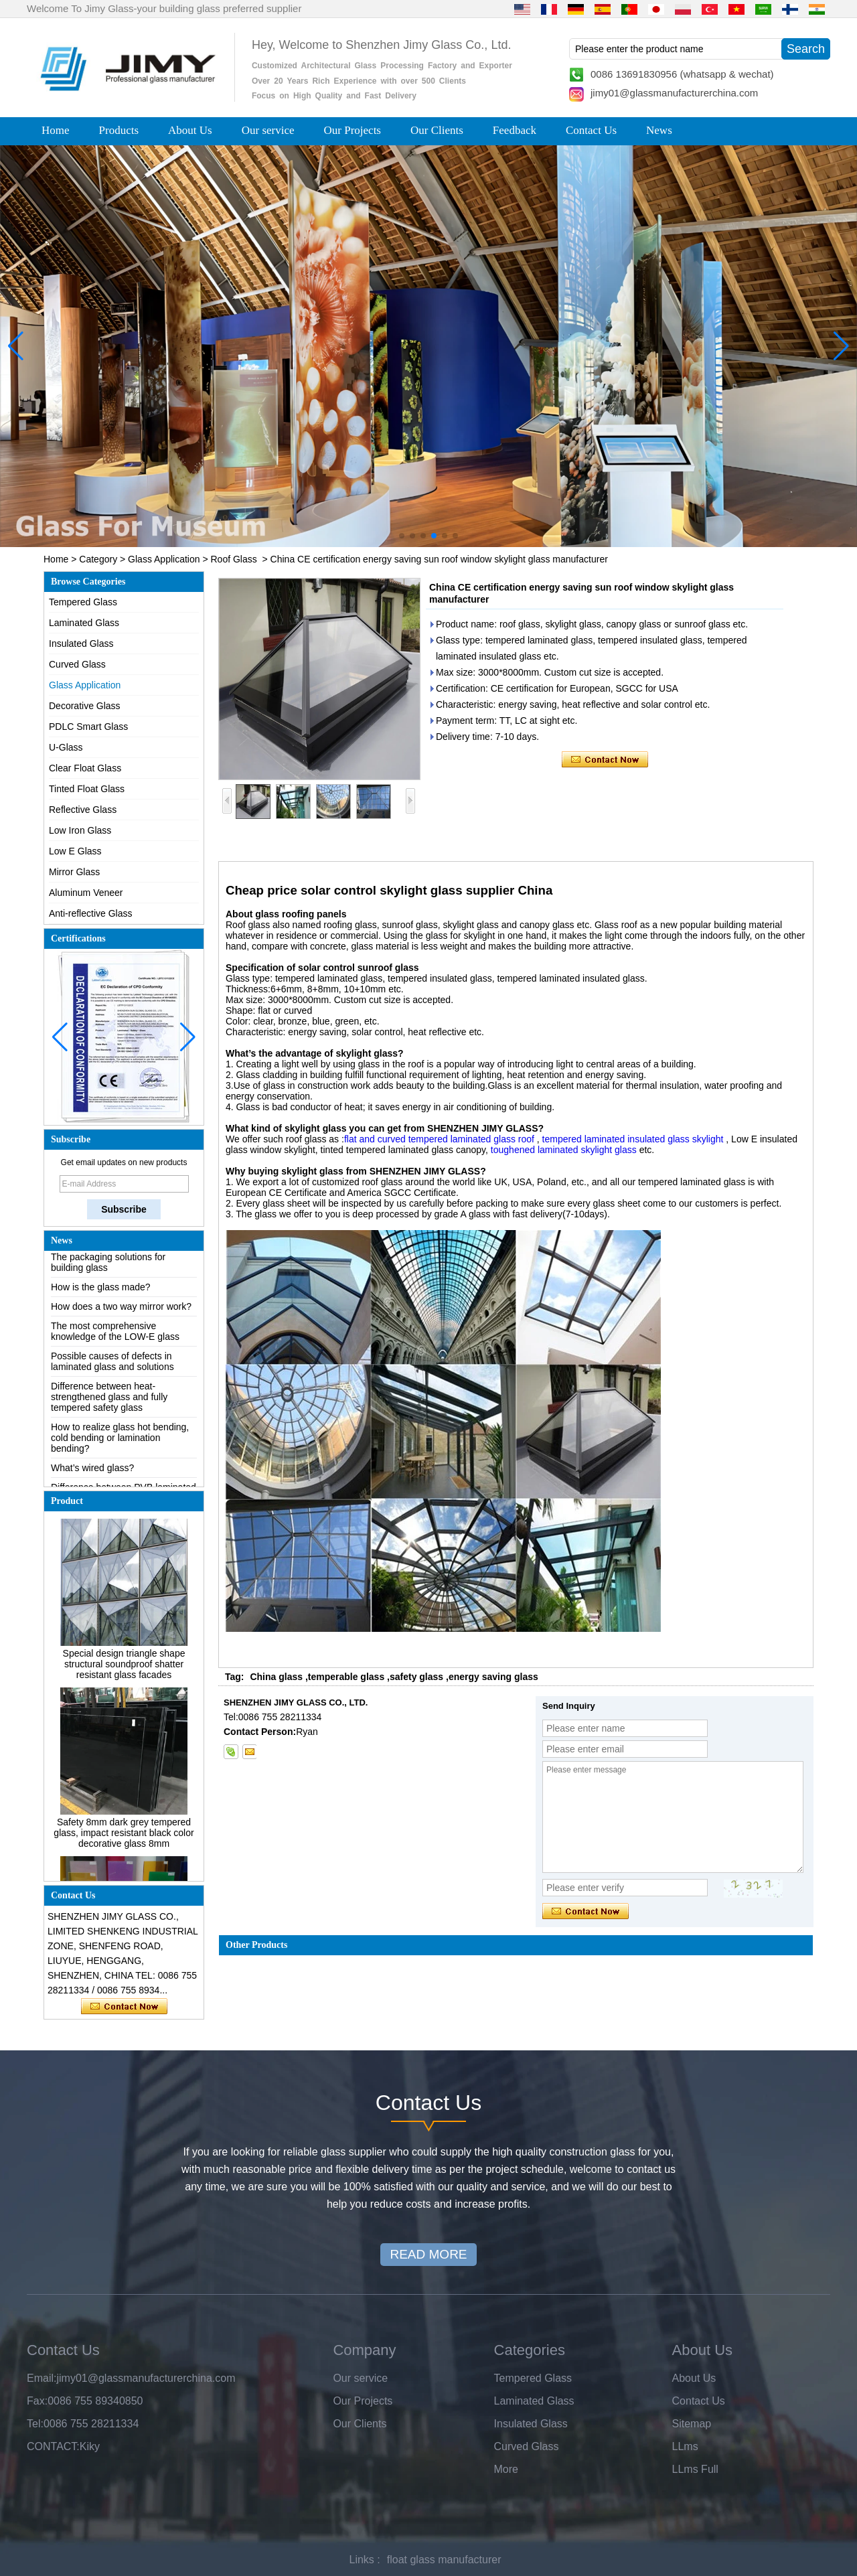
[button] (401, 535)
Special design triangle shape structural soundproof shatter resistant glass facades (124, 1669)
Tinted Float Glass (87, 788)
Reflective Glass (82, 809)
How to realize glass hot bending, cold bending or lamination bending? (120, 1443)
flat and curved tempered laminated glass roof (439, 1139)
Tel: (35, 2423)
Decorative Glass (85, 705)
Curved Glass (77, 664)
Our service (268, 130)
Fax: (37, 2401)
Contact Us (591, 130)
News (659, 130)
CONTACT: (53, 2446)
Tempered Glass (83, 602)
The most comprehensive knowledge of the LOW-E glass (115, 1336)
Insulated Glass (81, 643)
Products (119, 130)
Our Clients (436, 130)
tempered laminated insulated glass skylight (632, 1139)
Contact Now (124, 2007)
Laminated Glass (84, 622)
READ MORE (428, 2254)
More (506, 2469)
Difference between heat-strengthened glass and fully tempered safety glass (109, 1402)
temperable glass (346, 1676)
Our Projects (352, 130)
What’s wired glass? (92, 1473)
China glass (276, 1676)
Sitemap (692, 2423)
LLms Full (695, 2469)
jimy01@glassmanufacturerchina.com (674, 92)
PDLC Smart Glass (88, 726)
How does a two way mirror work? (121, 1311)
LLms (685, 2446)
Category (98, 559)
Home (56, 130)
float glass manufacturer (444, 2559)
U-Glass (66, 747)
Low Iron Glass (80, 830)
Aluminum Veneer (86, 892)
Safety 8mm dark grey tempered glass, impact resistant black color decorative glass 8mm (123, 1838)
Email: (41, 2378)
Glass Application (164, 559)
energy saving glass (493, 1676)
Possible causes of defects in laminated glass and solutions (112, 1366)
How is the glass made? (101, 1292)
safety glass (416, 1676)
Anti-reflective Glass (90, 913)
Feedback (514, 130)
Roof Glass (233, 559)
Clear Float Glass (85, 768)
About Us (190, 130)
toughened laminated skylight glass (564, 1149)
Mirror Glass (74, 871)
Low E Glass (75, 851)
